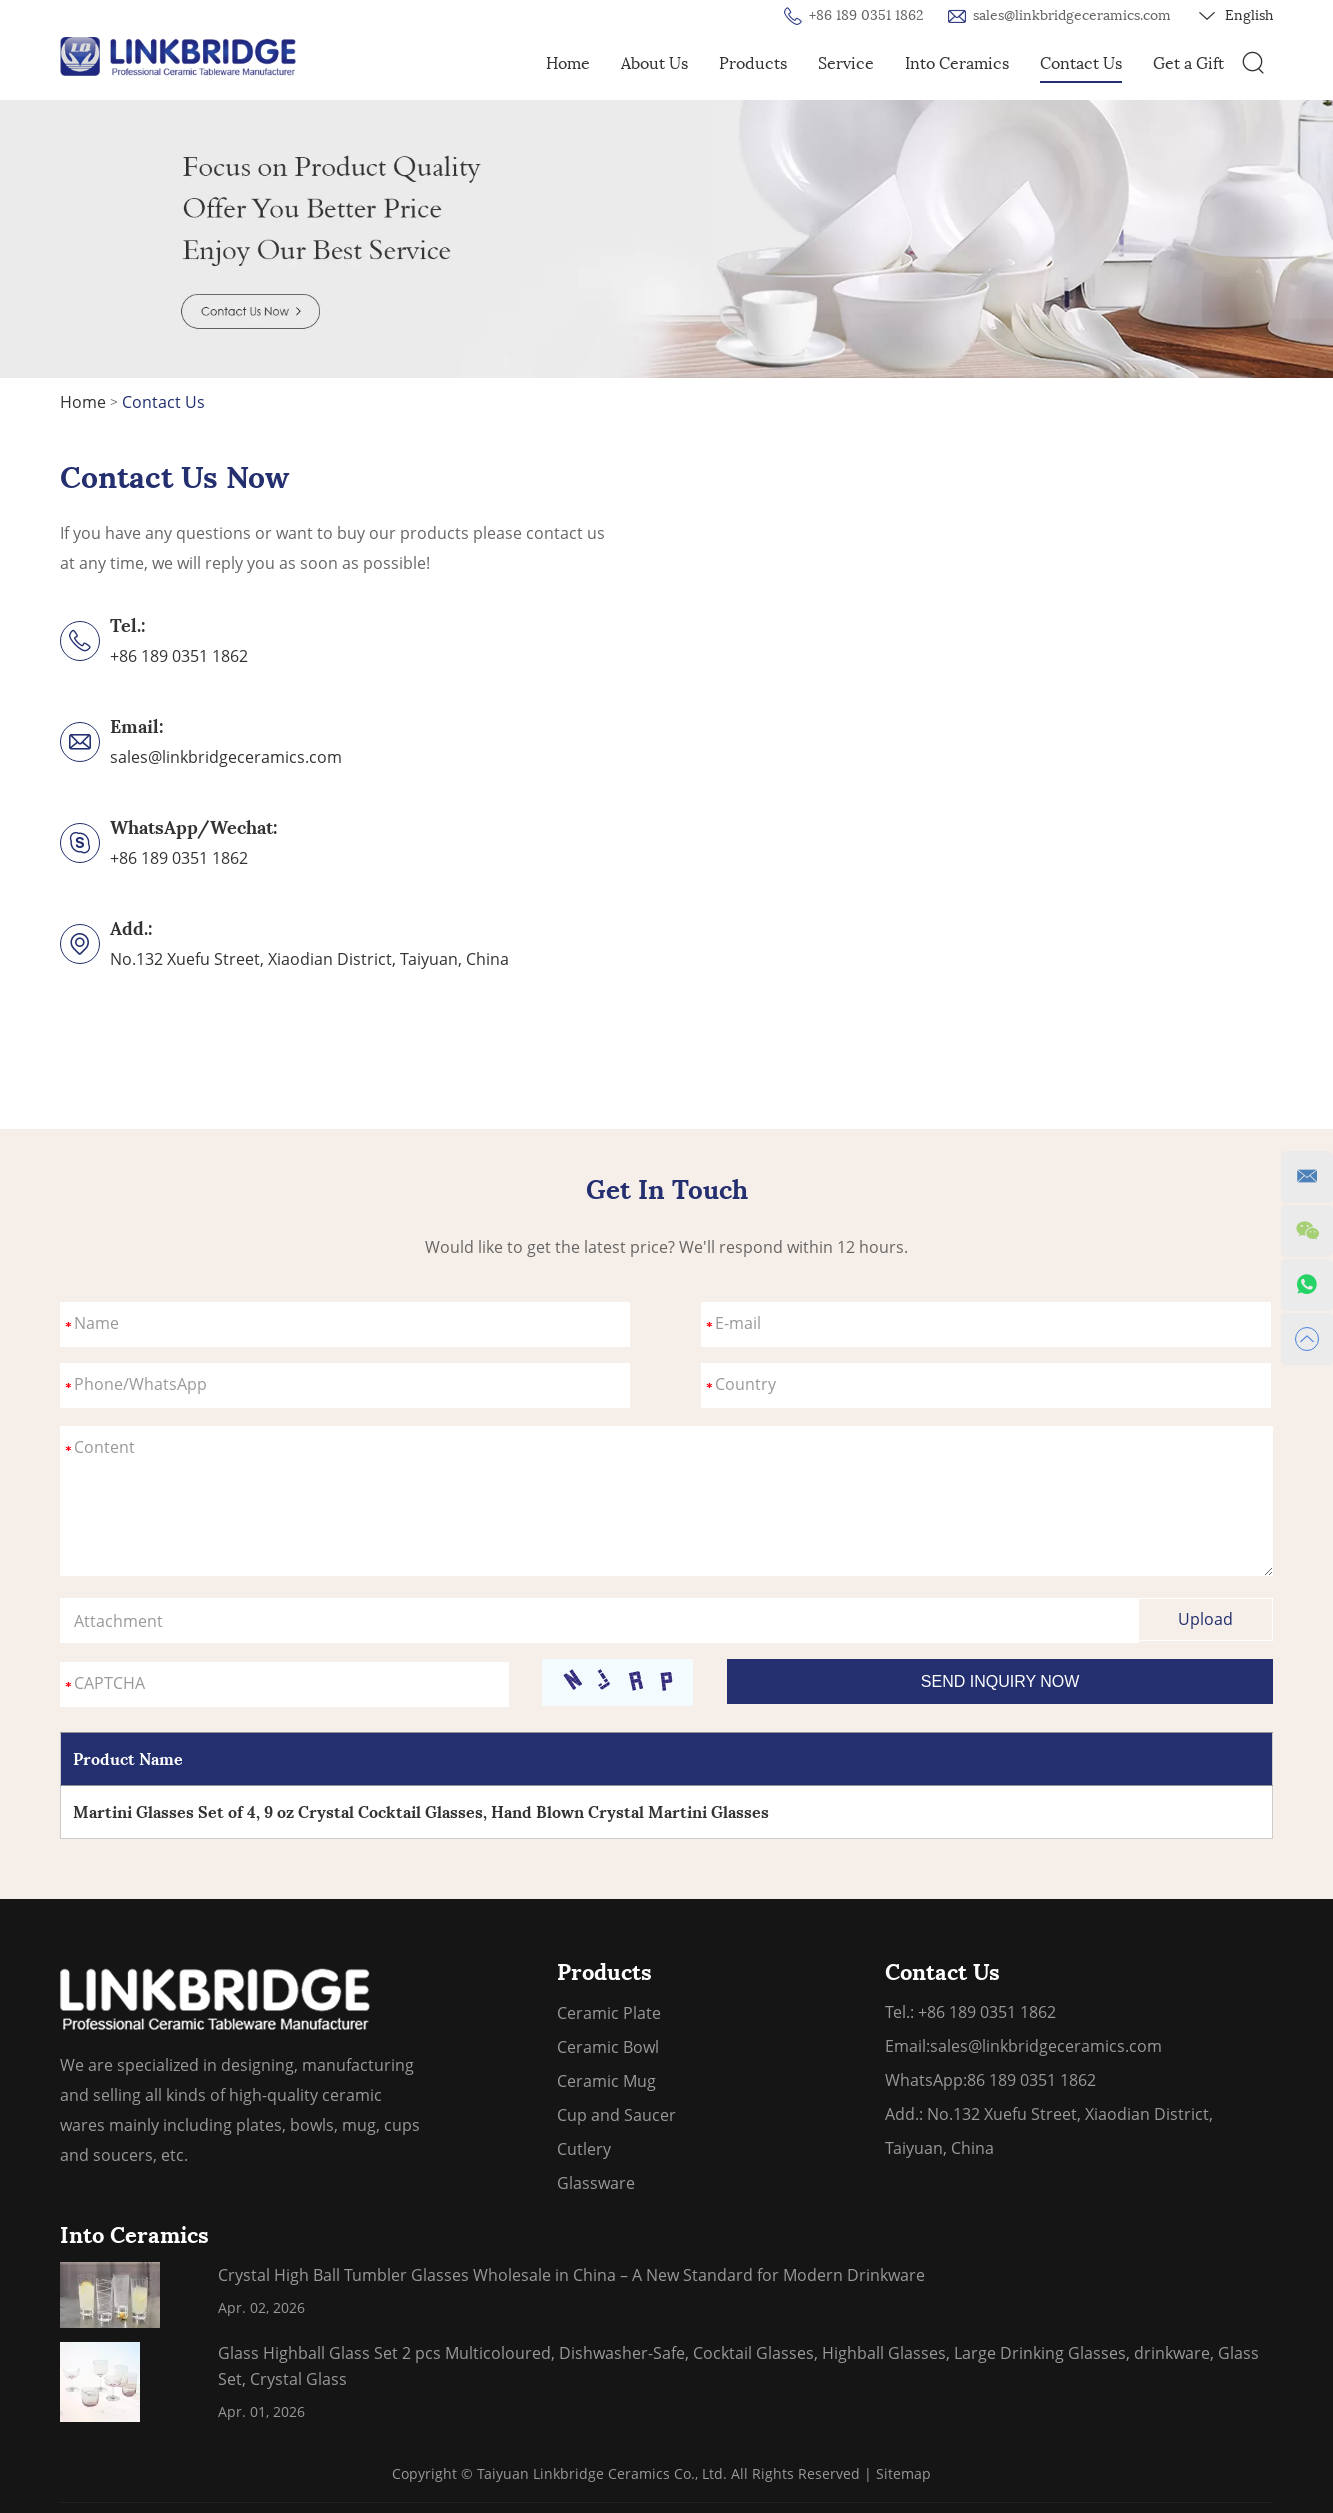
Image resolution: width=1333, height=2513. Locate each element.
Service (846, 63)
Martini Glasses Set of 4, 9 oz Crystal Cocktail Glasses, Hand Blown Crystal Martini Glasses (421, 1812)
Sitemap (903, 2473)
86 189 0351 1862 (1031, 2080)
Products (753, 63)
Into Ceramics (957, 63)
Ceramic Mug (606, 2081)
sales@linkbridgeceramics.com (1072, 15)
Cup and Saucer (616, 2115)
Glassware (596, 2183)
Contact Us (1081, 63)
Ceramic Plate (609, 2013)
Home (568, 63)
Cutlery (584, 2149)
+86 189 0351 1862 (179, 858)
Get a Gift (1188, 63)
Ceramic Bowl (608, 2047)
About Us (654, 63)
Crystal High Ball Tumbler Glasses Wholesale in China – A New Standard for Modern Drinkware (571, 2275)
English (1236, 16)
